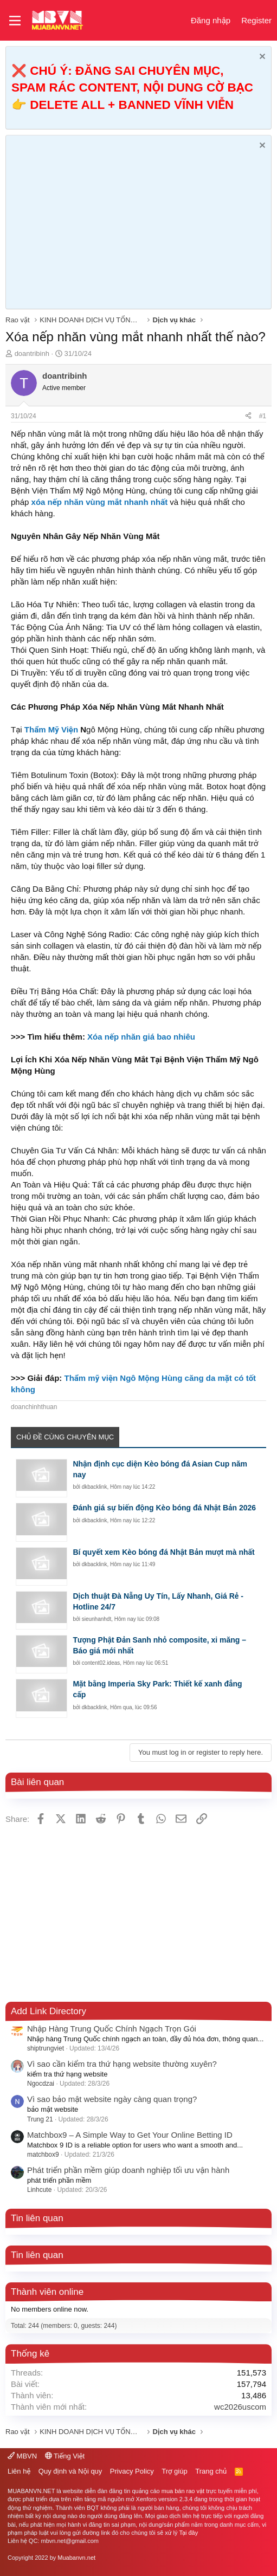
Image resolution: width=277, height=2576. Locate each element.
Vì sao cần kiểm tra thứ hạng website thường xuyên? (122, 2063)
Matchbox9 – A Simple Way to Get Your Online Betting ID (130, 2134)
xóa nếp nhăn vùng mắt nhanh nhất (99, 502)
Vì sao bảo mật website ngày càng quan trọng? (112, 2099)
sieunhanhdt (97, 1619)
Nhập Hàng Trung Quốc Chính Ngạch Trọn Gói (111, 2028)
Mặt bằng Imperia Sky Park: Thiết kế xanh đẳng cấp (157, 1689)
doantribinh (32, 353)
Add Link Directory (48, 2011)
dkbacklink (94, 1487)
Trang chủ (211, 2471)
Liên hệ (19, 2471)
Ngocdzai (40, 2083)
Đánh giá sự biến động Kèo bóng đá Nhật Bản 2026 (164, 1507)
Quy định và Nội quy (70, 2471)
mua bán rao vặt (183, 2491)
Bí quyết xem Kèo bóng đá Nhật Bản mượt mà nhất (163, 1552)
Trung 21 (40, 2119)
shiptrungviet (45, 2048)
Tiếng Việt (65, 2456)
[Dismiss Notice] (261, 57)
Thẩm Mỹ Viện (51, 729)
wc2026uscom (240, 2406)
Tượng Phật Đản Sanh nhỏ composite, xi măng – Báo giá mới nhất (159, 1645)
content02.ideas (101, 1663)
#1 (262, 416)
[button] (15, 20)
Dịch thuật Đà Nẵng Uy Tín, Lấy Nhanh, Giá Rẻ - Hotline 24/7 (158, 1601)
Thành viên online (47, 2292)
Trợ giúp (174, 2471)
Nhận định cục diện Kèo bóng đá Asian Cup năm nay (160, 1469)
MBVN (22, 2456)
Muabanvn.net (76, 2557)
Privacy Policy (132, 2471)
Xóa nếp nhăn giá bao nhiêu (141, 1036)
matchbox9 (43, 2154)
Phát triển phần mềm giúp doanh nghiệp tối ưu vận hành (128, 2170)
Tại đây (188, 2532)
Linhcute (39, 2190)
